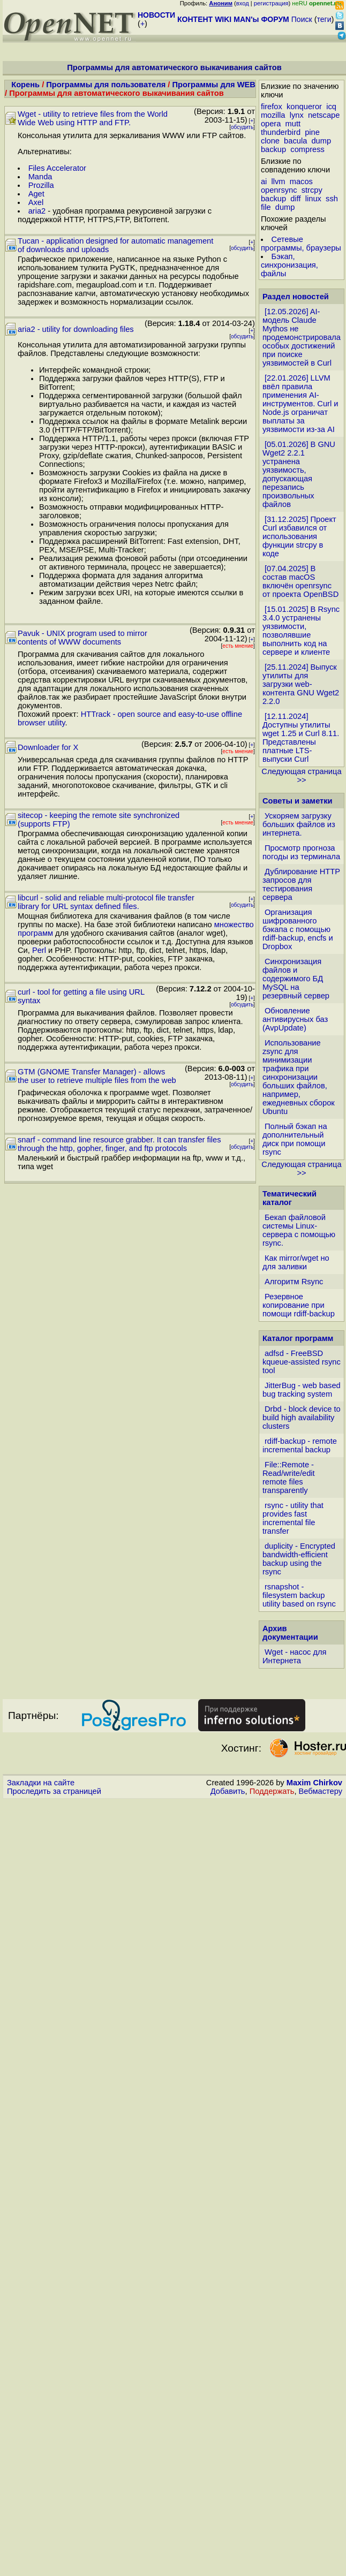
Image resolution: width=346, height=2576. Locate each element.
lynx (297, 115)
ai (264, 181)
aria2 (37, 211)
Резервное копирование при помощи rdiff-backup (298, 1305)
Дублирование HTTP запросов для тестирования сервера (301, 884)
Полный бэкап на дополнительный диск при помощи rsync (294, 1139)
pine (312, 132)
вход (242, 3)
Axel (36, 202)
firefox (271, 106)
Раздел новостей (295, 296)
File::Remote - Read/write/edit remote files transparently (288, 1477)
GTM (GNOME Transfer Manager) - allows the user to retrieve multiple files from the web (97, 1076)
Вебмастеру (320, 1791)
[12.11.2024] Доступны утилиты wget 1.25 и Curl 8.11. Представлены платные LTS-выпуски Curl (300, 737)
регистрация (271, 3)
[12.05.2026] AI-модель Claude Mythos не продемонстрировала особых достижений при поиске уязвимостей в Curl (301, 337)
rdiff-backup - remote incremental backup (299, 1445)
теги (324, 19)
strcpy (312, 190)
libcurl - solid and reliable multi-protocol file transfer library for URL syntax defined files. (106, 902)
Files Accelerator (57, 168)
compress (307, 149)
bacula (295, 141)
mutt (293, 123)
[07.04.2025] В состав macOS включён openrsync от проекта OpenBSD (300, 581)
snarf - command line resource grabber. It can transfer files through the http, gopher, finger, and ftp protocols (119, 1144)
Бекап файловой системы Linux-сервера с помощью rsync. (298, 1230)
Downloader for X (48, 747)
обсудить (242, 127)
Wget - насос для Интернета (294, 1656)
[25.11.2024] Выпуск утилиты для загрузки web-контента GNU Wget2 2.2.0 (300, 684)
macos (301, 181)
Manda (40, 176)
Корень (25, 84)
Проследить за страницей (54, 1791)
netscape (324, 115)
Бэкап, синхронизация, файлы (289, 265)
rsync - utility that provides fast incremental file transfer (293, 1518)
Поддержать (272, 1791)
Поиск (301, 19)
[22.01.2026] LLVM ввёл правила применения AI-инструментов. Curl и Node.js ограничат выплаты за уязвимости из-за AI (300, 404)
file (266, 207)
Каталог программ (298, 1338)
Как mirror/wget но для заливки (295, 1262)
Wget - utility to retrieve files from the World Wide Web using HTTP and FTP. (93, 118)
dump (321, 141)
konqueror (304, 106)
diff (295, 198)
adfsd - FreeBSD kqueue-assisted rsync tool (301, 1362)
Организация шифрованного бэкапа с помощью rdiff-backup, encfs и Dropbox (297, 929)
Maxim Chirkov (314, 1782)
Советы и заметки (297, 801)
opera (271, 123)
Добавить (227, 1791)
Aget (36, 194)
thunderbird (280, 132)
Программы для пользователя (106, 84)
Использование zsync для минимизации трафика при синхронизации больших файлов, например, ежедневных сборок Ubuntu (298, 1077)
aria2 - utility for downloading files (76, 329)
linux (313, 198)
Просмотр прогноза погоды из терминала (301, 852)
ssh (332, 198)
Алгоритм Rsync (294, 1281)
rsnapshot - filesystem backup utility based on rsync (299, 1595)
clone (270, 141)
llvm (278, 181)
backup (273, 149)
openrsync (279, 190)
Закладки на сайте (40, 1782)
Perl (39, 950)
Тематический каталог (289, 1198)
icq (331, 106)
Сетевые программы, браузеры (301, 243)
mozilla (273, 115)
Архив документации (290, 1632)
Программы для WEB (213, 84)
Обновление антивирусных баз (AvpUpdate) (295, 1019)
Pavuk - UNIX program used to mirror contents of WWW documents (82, 637)
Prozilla (41, 185)
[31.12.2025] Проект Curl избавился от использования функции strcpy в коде (299, 536)
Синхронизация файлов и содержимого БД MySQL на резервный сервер (295, 978)
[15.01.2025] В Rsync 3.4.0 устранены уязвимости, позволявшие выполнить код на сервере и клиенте (301, 630)
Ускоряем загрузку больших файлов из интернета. (298, 824)
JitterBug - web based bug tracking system (301, 1389)
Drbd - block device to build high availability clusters (301, 1417)
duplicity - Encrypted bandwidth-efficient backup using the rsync (298, 1559)
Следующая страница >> (301, 775)
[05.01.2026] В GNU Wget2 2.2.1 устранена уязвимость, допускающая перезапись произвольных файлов (298, 474)
